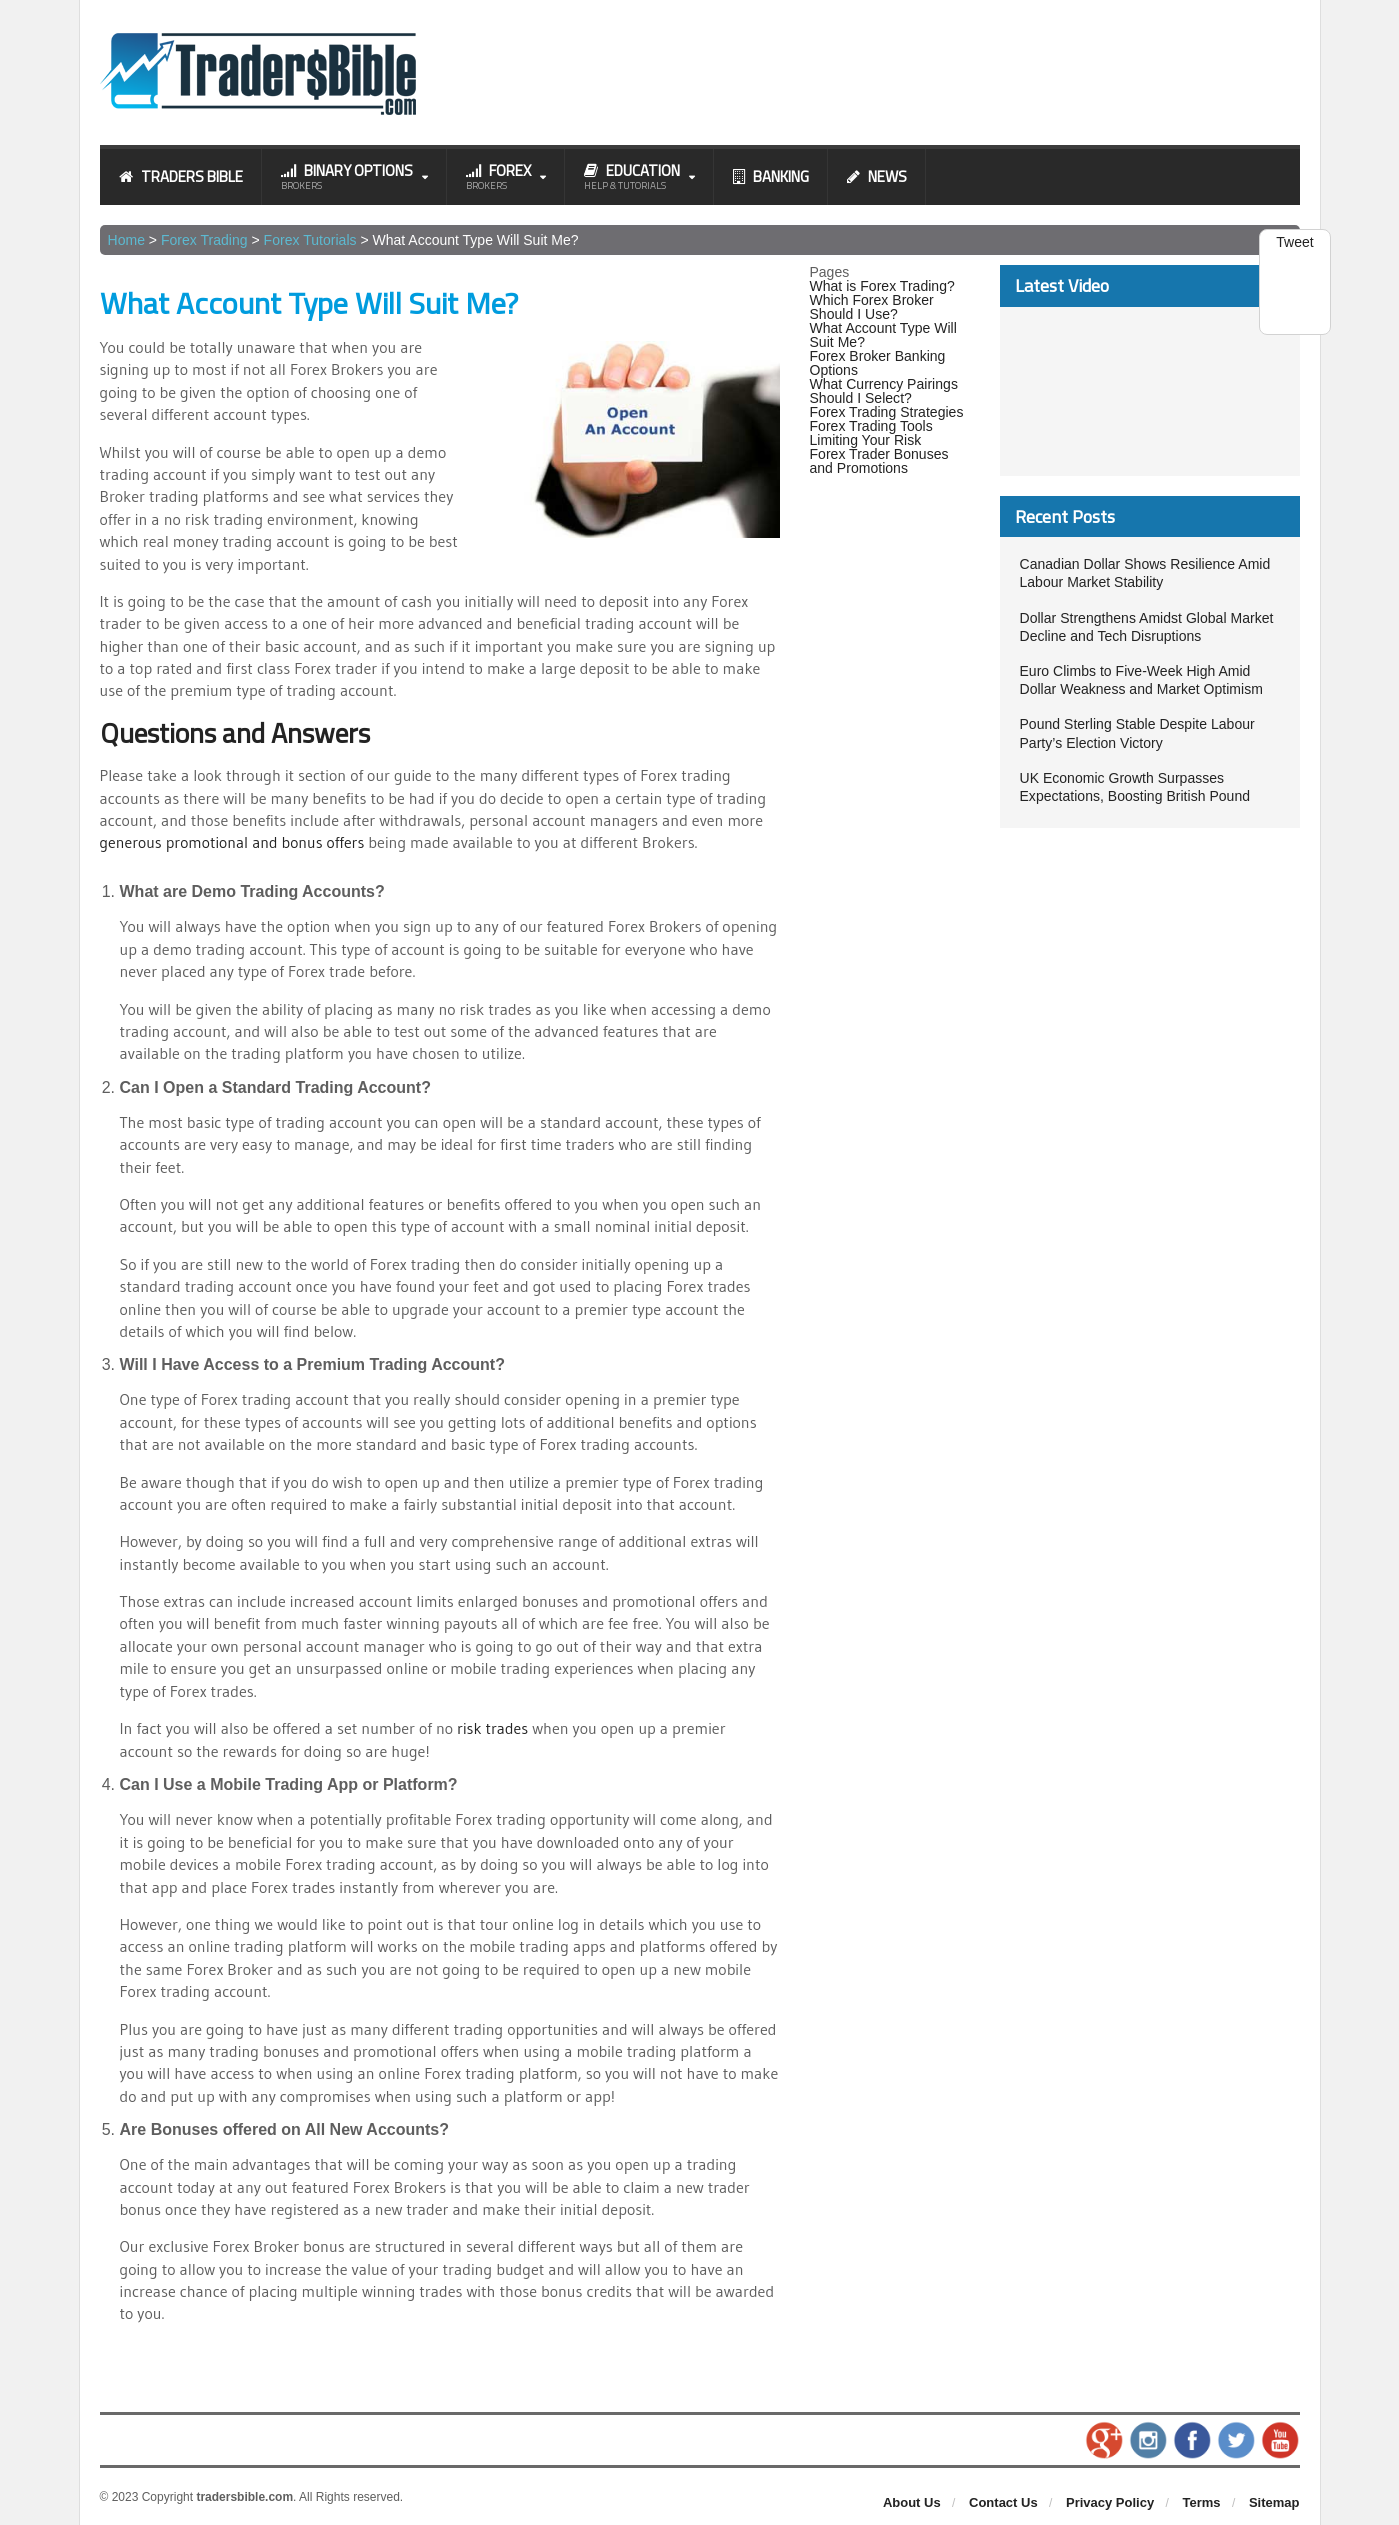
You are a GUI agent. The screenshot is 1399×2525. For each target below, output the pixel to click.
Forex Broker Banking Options (877, 363)
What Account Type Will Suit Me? (883, 335)
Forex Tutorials (309, 240)
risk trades (493, 1727)
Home (126, 240)
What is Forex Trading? (882, 286)
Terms (1202, 2501)
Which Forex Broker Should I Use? (872, 307)
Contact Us (1003, 2501)
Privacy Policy (1110, 2501)
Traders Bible (181, 177)
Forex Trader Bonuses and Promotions (879, 461)
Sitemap (1274, 2501)
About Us (912, 2501)
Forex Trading (204, 240)
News (877, 177)
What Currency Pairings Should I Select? (884, 391)
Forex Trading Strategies (886, 412)
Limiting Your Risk (865, 440)
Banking (771, 177)
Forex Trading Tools (871, 426)
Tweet (1294, 242)
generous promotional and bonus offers (234, 842)
